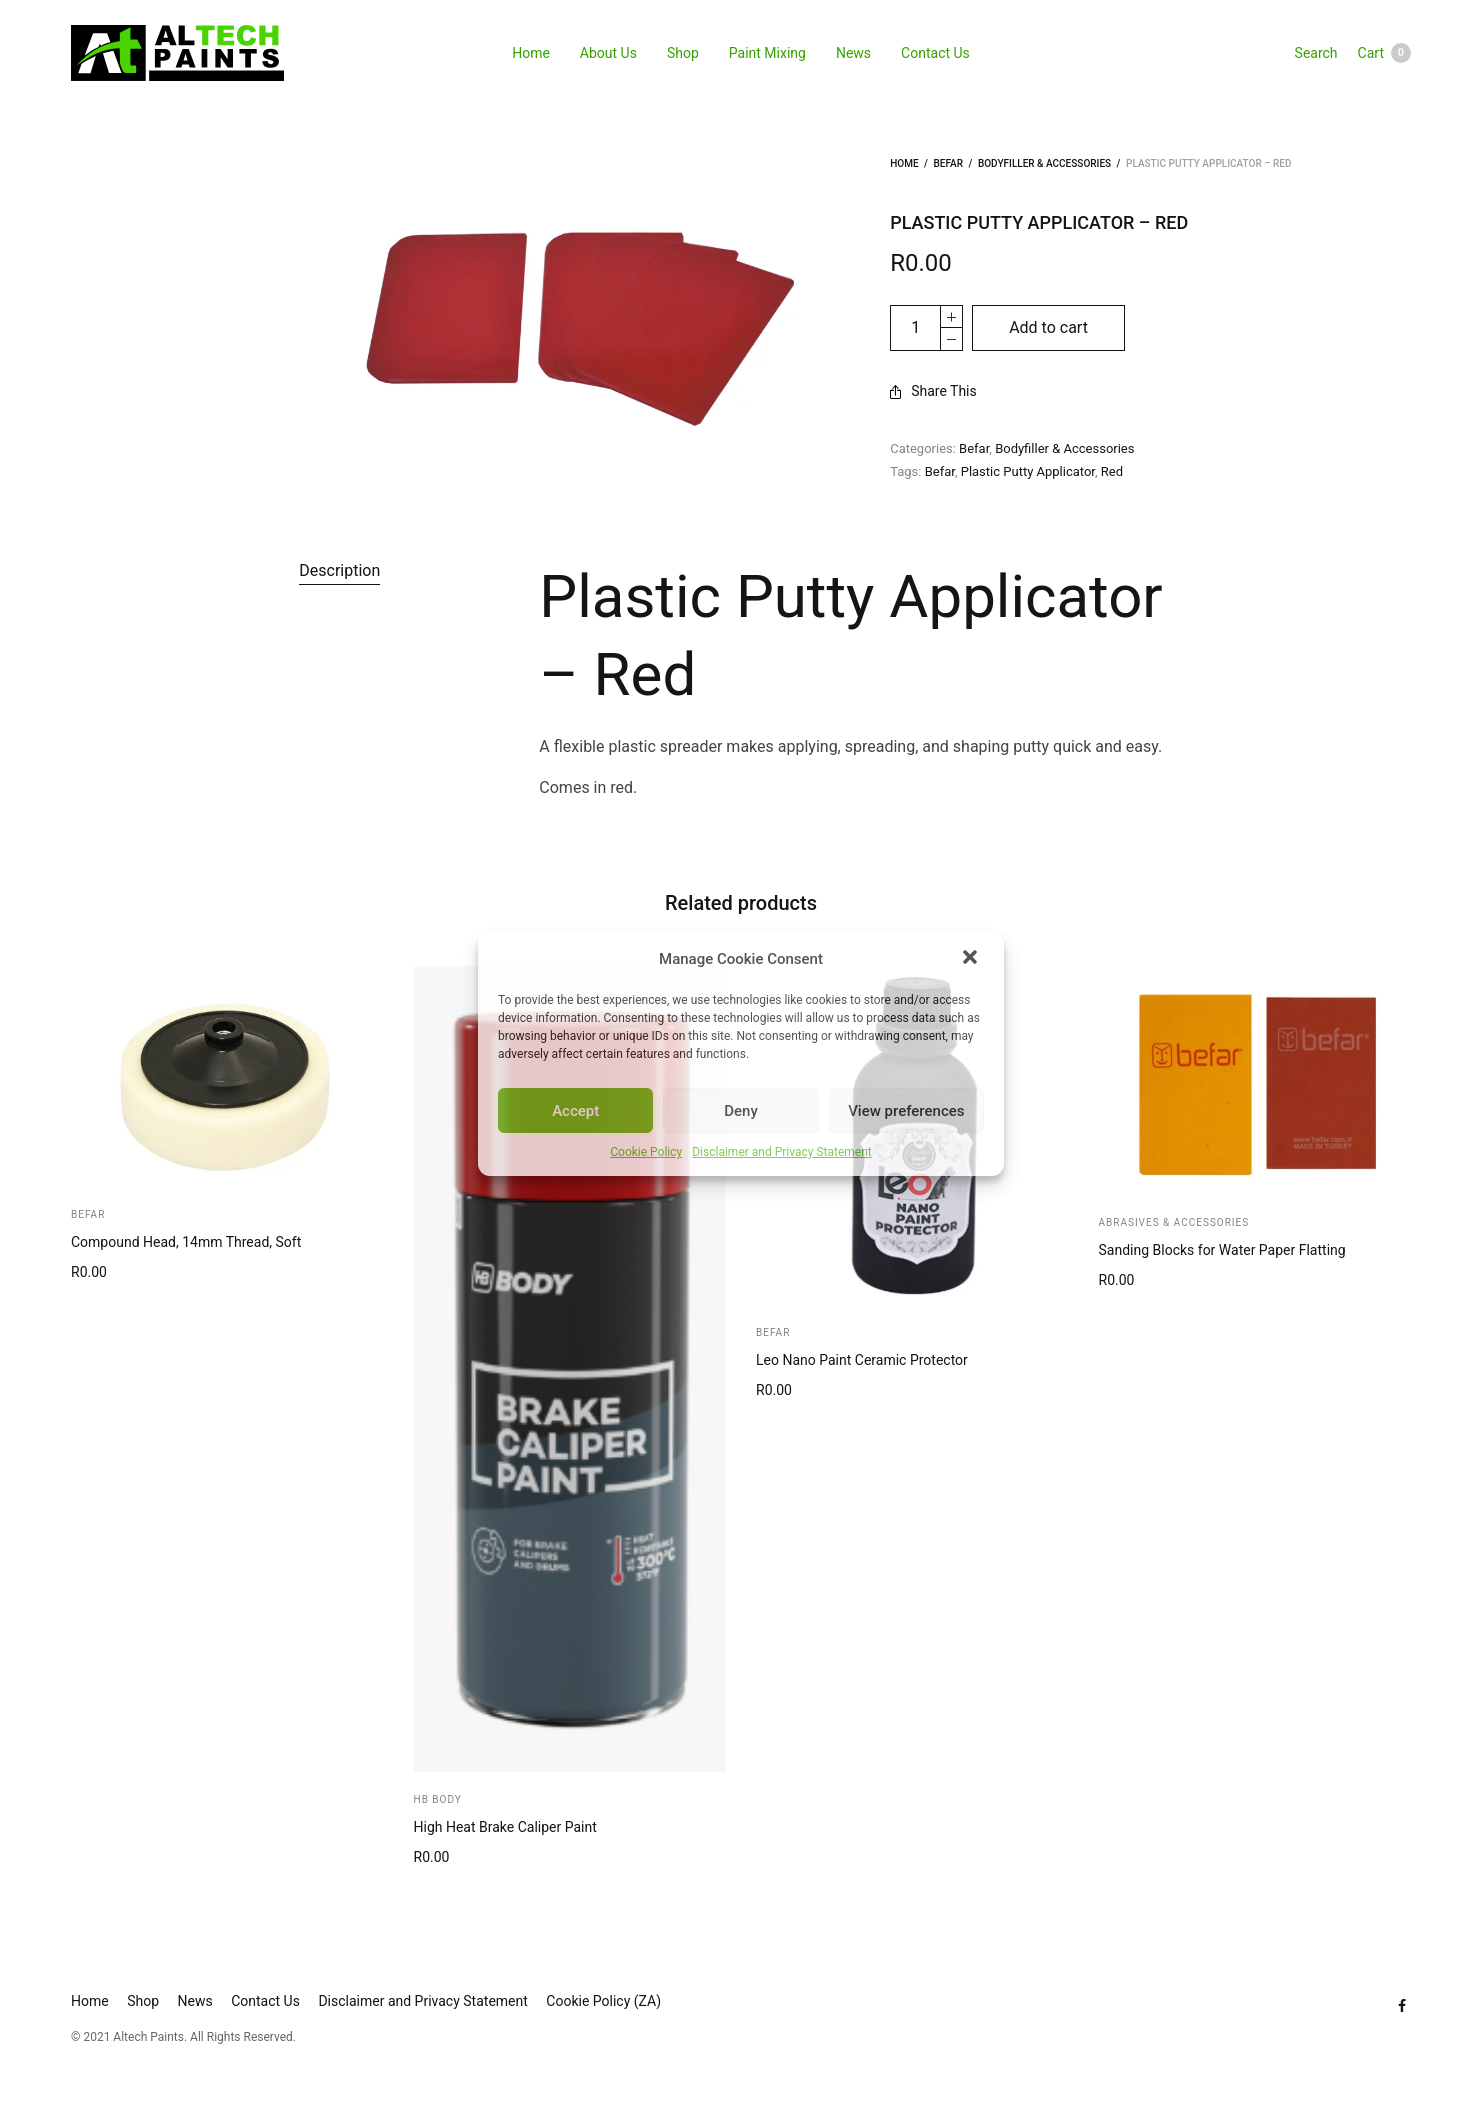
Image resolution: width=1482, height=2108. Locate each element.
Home (531, 53)
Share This (933, 391)
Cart (1384, 53)
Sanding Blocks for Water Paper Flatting (1222, 1250)
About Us (608, 53)
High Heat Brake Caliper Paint (505, 1827)
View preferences (906, 1111)
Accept (575, 1111)
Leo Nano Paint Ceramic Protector (862, 1360)
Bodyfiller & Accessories (1044, 163)
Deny (741, 1111)
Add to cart (1048, 327)
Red (1112, 471)
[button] (972, 959)
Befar (948, 163)
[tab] (339, 571)
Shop (683, 53)
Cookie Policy (646, 1152)
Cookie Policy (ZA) (603, 2001)
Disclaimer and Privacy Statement (782, 1152)
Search (1316, 53)
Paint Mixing (767, 53)
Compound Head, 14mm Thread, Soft (186, 1242)
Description (339, 570)
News (853, 53)
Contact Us (935, 53)
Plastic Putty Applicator (1028, 471)
